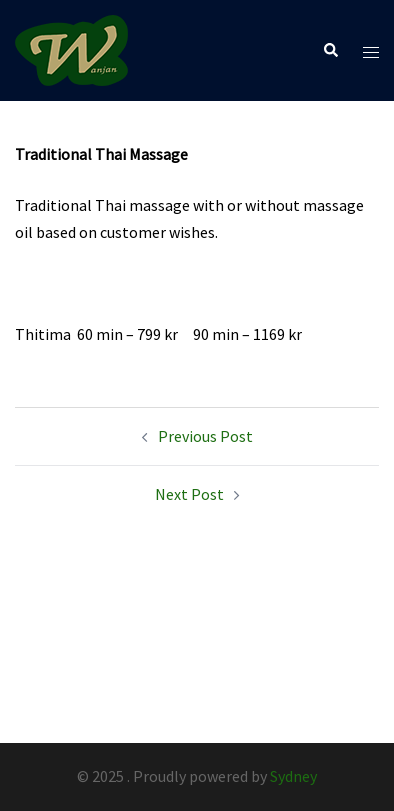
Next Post (189, 494)
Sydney (293, 776)
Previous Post (205, 436)
